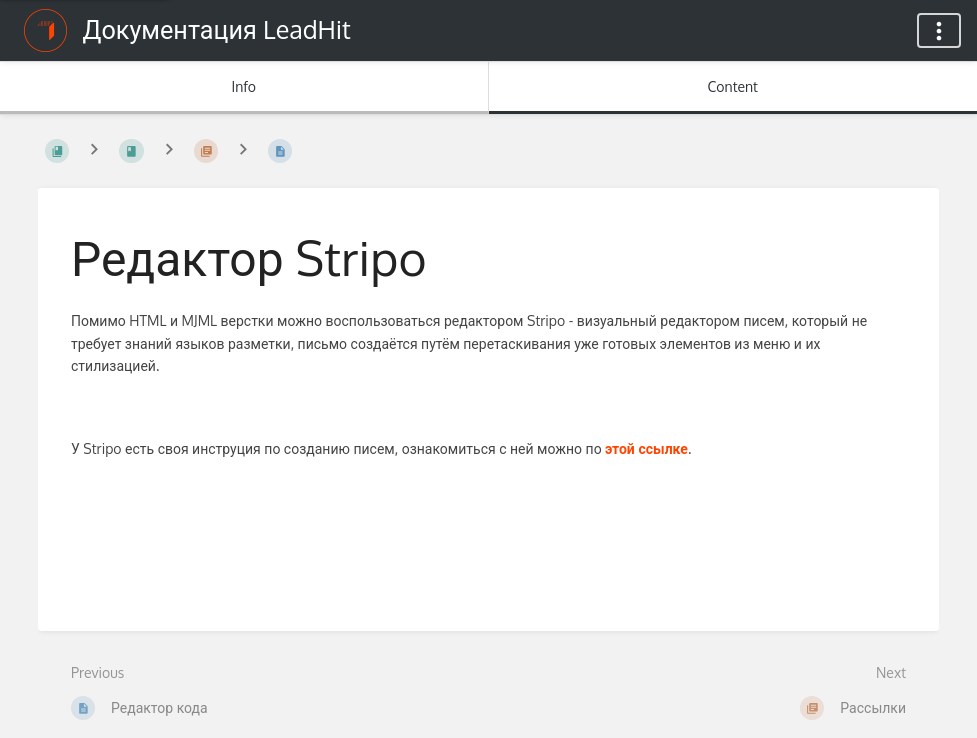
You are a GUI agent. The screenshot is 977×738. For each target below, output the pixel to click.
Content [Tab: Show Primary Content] (733, 86)
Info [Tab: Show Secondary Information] (243, 86)
